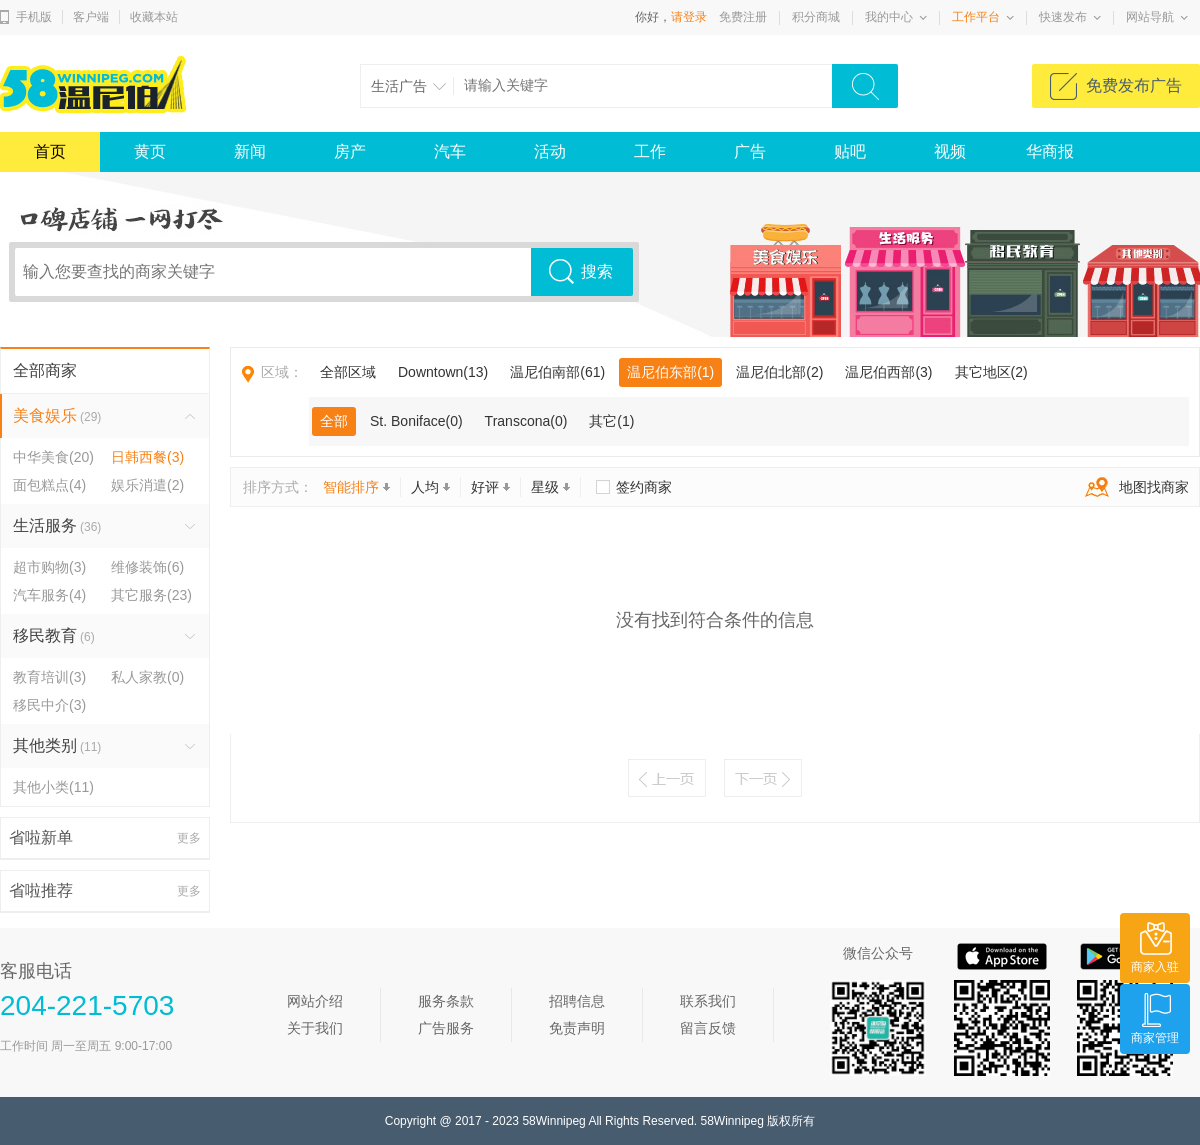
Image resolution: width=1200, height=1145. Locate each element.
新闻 (250, 151)
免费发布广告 (1134, 85)
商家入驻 (1155, 967)
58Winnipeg (553, 1121)
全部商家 (45, 370)
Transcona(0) (526, 421)
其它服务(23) (151, 595)
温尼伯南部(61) (557, 372)
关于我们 (315, 1028)
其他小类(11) (53, 787)
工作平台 (976, 17)
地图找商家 (1132, 487)
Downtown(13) (443, 372)
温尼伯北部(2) (779, 372)
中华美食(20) (53, 457)
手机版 (34, 17)
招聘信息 (577, 1001)
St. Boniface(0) (416, 421)
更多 (189, 838)
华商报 (1050, 151)
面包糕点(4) (49, 485)
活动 (550, 151)
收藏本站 (154, 17)
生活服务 (57, 525)
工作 (650, 151)
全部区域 (348, 372)
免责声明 (577, 1028)
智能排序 (356, 487)
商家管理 (1155, 1038)
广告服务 (446, 1028)
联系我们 (708, 1001)
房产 (350, 151)
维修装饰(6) (147, 567)
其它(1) (611, 421)
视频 (950, 151)
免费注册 (743, 17)
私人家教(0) (147, 677)
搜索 (597, 271)
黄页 (150, 151)
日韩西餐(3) (147, 457)
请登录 (689, 17)
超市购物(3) (49, 567)
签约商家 (644, 487)
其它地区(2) (991, 372)
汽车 (450, 151)
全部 (334, 421)
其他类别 (57, 745)
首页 (50, 151)
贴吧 (850, 151)
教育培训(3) (49, 677)
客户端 (91, 17)
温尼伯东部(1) (670, 372)
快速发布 (1063, 17)
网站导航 (1150, 17)
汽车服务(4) (49, 595)
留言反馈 (708, 1028)
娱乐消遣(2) (147, 485)
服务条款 (446, 1001)
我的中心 (889, 17)
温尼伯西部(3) (888, 372)
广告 (750, 151)
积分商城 (816, 17)
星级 (550, 487)
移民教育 (54, 635)
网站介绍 (315, 1001)
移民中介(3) (49, 705)
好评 (490, 487)
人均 (430, 487)
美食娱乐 (57, 415)
